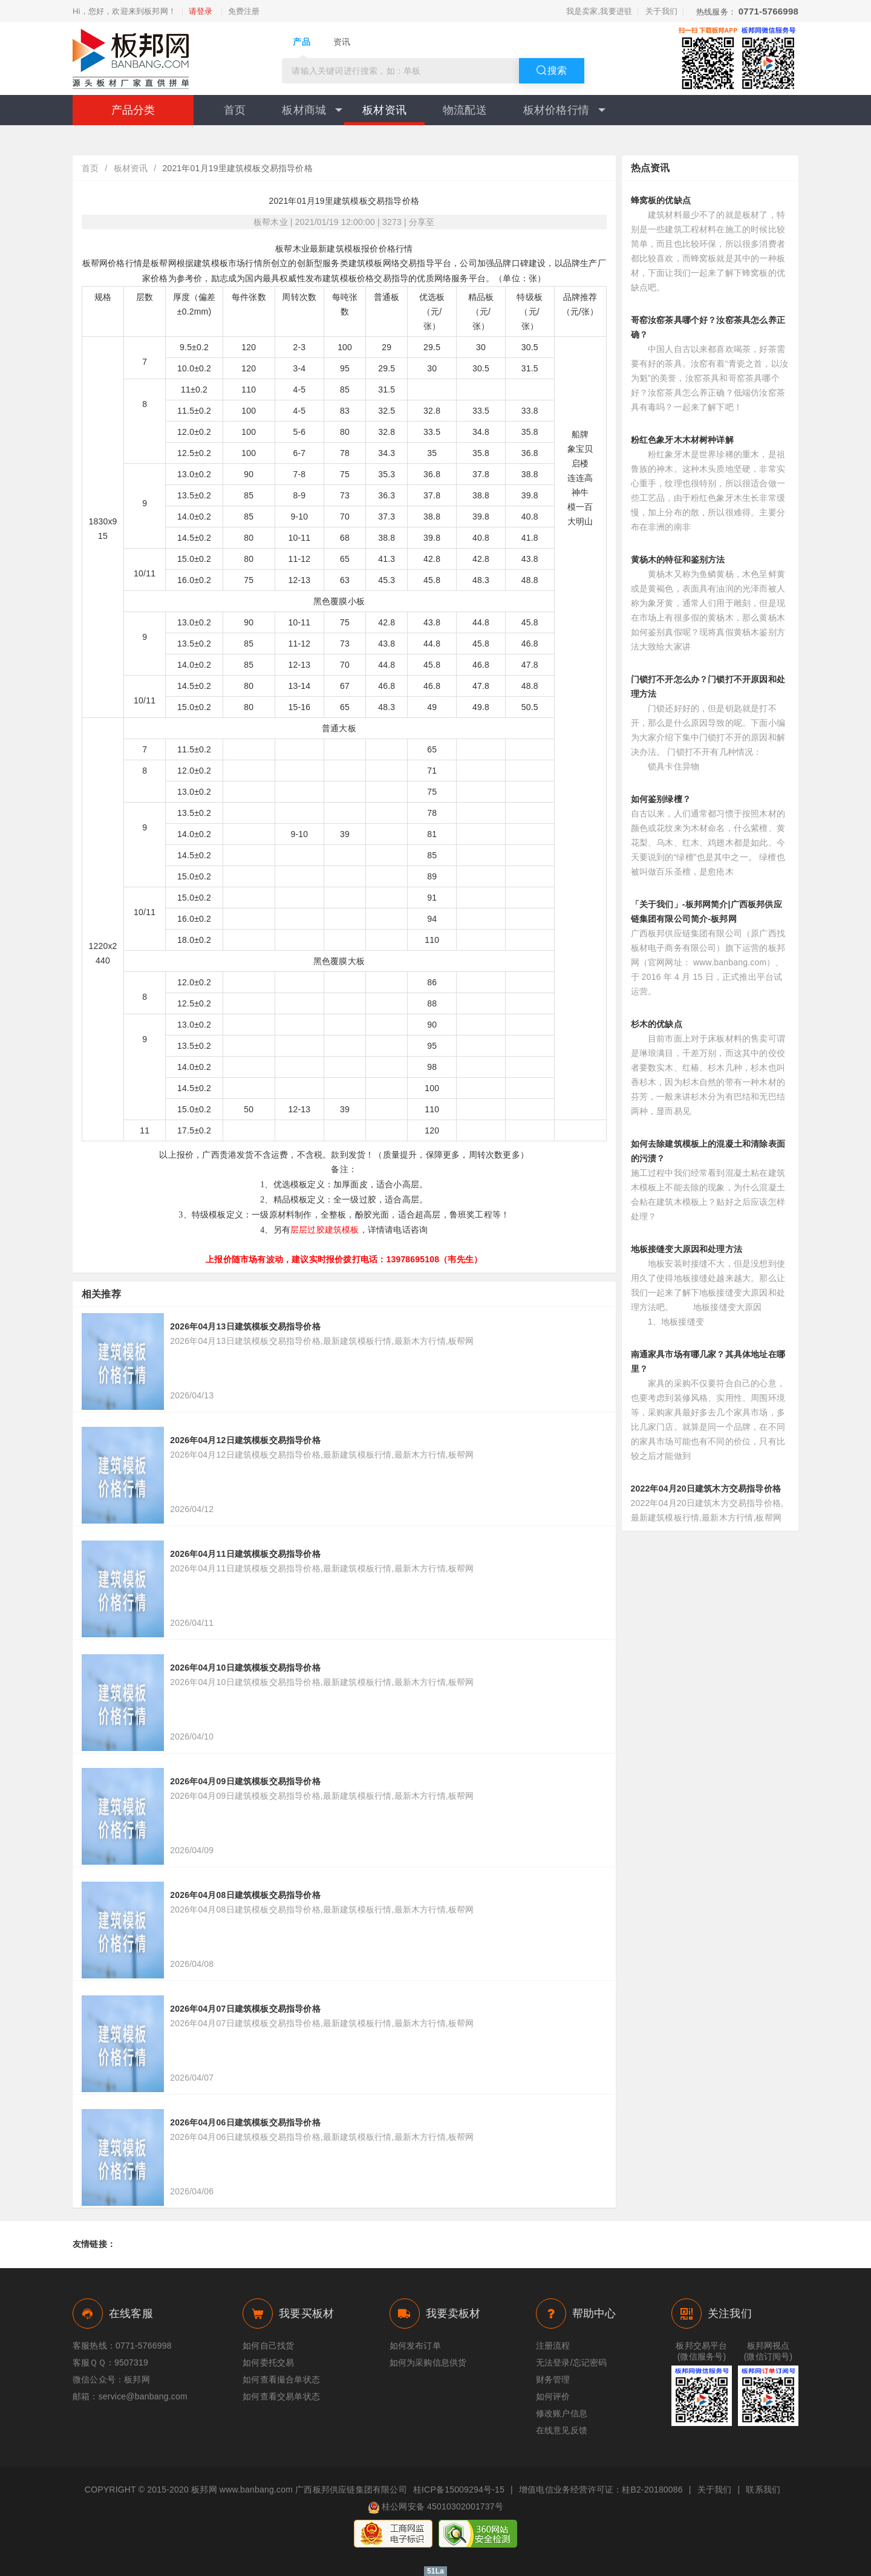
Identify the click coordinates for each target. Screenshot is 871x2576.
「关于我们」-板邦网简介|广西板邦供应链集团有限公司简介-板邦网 (706, 911)
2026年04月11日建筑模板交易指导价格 (245, 1554)
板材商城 (312, 110)
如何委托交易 (268, 2362)
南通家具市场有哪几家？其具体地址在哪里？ (708, 1361)
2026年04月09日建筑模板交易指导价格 (245, 1781)
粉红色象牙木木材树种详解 (682, 440)
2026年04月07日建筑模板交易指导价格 (245, 2009)
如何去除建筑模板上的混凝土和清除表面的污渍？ (708, 1151)
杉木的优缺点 (656, 1024)
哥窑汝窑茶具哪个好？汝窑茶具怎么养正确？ (708, 327)
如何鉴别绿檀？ (661, 799)
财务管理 (553, 2379)
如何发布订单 (415, 2345)
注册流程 (553, 2345)
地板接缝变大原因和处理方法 (687, 1249)
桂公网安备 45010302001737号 (435, 2508)
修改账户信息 (561, 2413)
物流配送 (465, 110)
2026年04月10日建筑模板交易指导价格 (245, 1667)
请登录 (201, 11)
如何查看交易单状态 (281, 2396)
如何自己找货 (268, 2345)
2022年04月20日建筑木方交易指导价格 (706, 1488)
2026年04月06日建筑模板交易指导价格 (245, 2122)
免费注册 (244, 11)
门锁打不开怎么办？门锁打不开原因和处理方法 (708, 686)
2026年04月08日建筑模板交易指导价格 (245, 1895)
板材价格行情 (564, 110)
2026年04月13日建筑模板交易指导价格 (245, 1326)
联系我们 (763, 2489)
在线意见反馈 (561, 2430)
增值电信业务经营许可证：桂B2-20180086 (601, 2489)
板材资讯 (384, 110)
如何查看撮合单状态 (281, 2379)
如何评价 (553, 2396)
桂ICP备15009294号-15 (458, 2489)
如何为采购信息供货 (428, 2362)
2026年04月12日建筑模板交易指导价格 (245, 1440)
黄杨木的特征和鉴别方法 (678, 559)
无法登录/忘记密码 (571, 2362)
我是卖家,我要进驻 (599, 11)
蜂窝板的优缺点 (661, 200)
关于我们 (661, 11)
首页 (235, 110)
